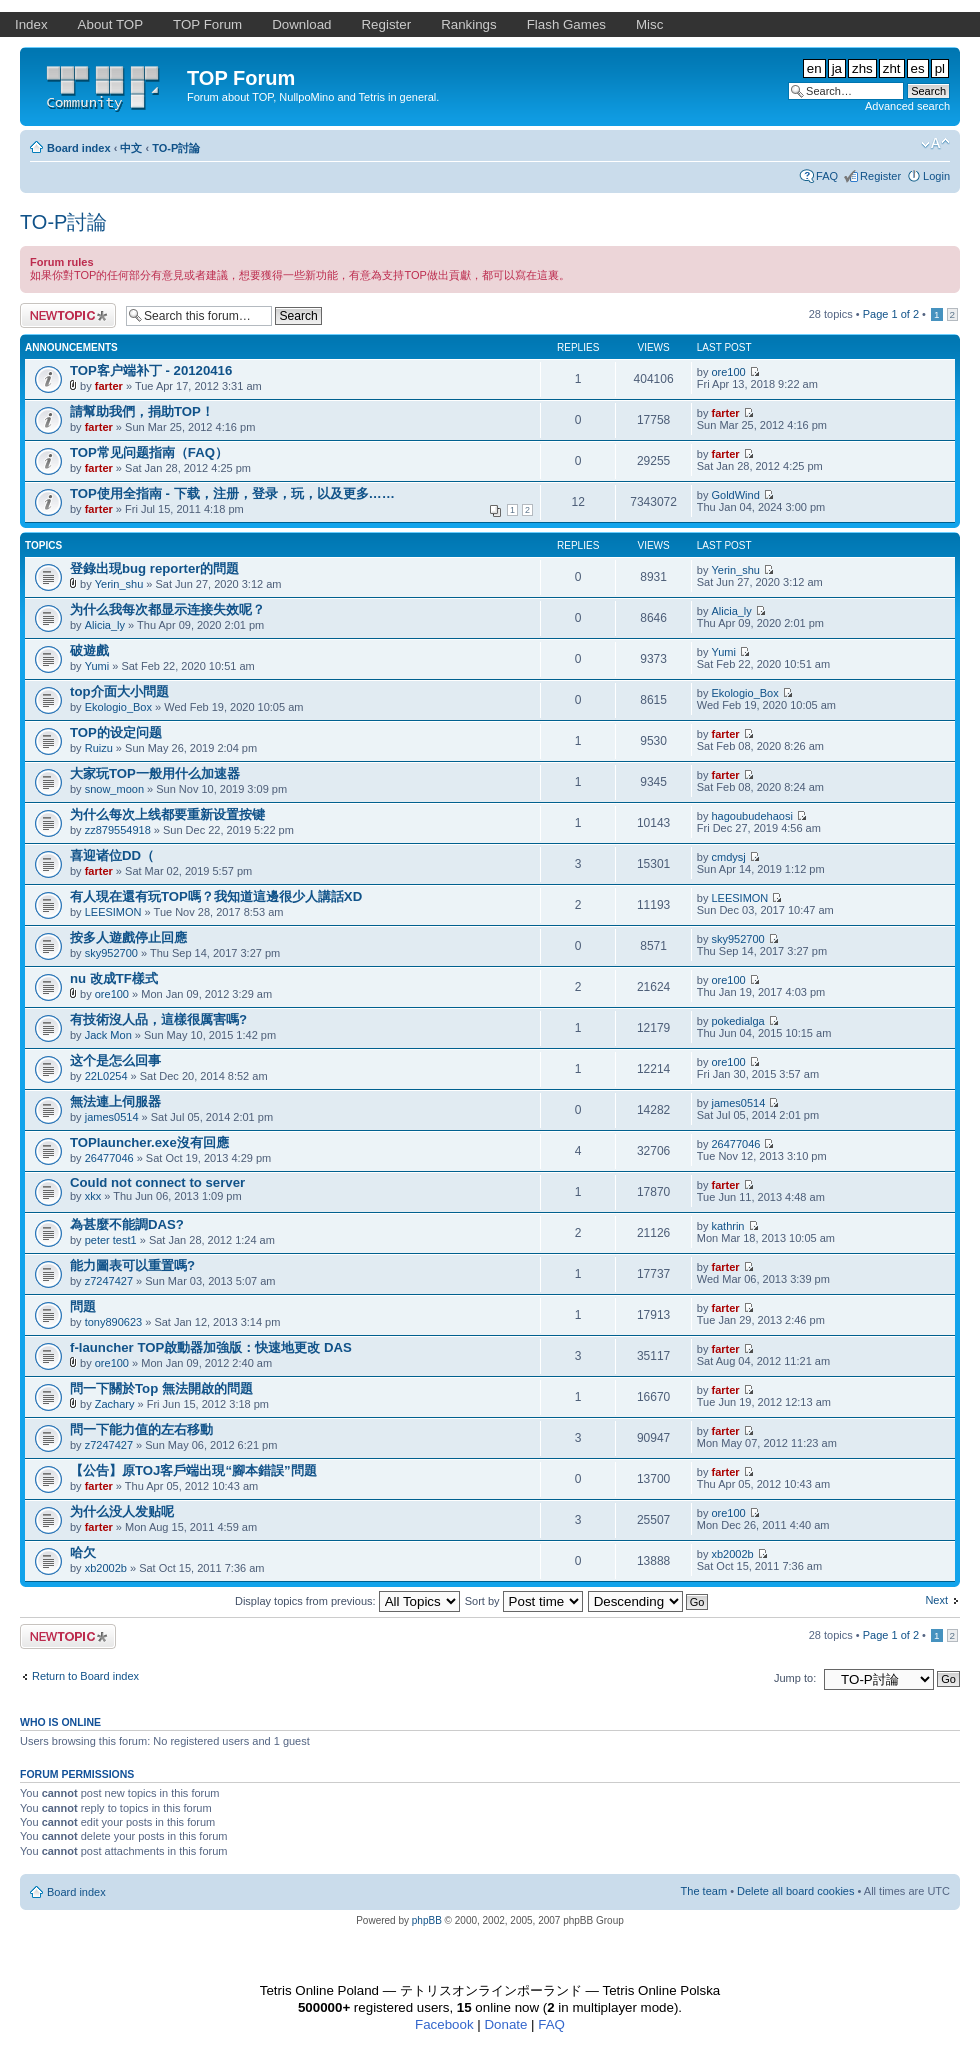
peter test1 (111, 1240)
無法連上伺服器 (115, 1101)
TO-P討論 (176, 148)
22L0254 (106, 1076)
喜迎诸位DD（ (112, 855)
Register (880, 176)
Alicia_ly (105, 625)
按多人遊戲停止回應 (128, 937)
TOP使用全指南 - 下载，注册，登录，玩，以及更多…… (232, 493)
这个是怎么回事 (115, 1060)
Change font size (935, 144)
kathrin (727, 1226)
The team (704, 1891)
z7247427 (109, 1281)
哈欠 (83, 1552)
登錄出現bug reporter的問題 (154, 568)
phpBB (427, 1920)
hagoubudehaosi (751, 816)
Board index (79, 148)
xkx (93, 1196)
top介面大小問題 (119, 691)
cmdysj (728, 857)
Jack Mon (108, 1035)
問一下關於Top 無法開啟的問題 (161, 1388)
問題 (83, 1306)
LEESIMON (113, 912)
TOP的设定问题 (116, 732)
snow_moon (114, 789)
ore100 (728, 372)
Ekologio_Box (118, 707)
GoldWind (735, 495)
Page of (891, 314)
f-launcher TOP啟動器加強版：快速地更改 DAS (211, 1347)
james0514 (112, 1117)
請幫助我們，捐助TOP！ (142, 411)
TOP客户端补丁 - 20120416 (151, 370)
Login (936, 176)
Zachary (115, 1404)
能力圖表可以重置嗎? (132, 1265)
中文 (131, 148)
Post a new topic (68, 315)
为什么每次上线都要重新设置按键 (167, 814)
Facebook (444, 2024)
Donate (505, 2024)
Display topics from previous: (347, 1601)
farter (109, 386)
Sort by (524, 1601)
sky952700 (111, 953)
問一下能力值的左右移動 (141, 1429)
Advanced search (907, 106)
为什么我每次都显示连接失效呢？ (167, 609)
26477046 (109, 1158)
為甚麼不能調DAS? (127, 1224)
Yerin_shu (119, 584)
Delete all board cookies (795, 1891)
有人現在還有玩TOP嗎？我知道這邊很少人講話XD (216, 896)
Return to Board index (85, 1676)
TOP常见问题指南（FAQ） (149, 452)
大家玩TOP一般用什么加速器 (155, 773)
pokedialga (737, 1021)
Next (936, 1600)
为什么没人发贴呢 (122, 1511)
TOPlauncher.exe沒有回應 (149, 1142)
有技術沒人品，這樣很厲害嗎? (158, 1019)
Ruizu (99, 748)
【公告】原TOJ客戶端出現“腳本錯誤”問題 (193, 1470)
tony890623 (114, 1322)
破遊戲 (89, 650)
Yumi (97, 666)
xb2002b (106, 1568)
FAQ (827, 176)
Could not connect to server (157, 1182)
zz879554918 (118, 830)
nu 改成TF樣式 (114, 978)
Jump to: (795, 1678)
